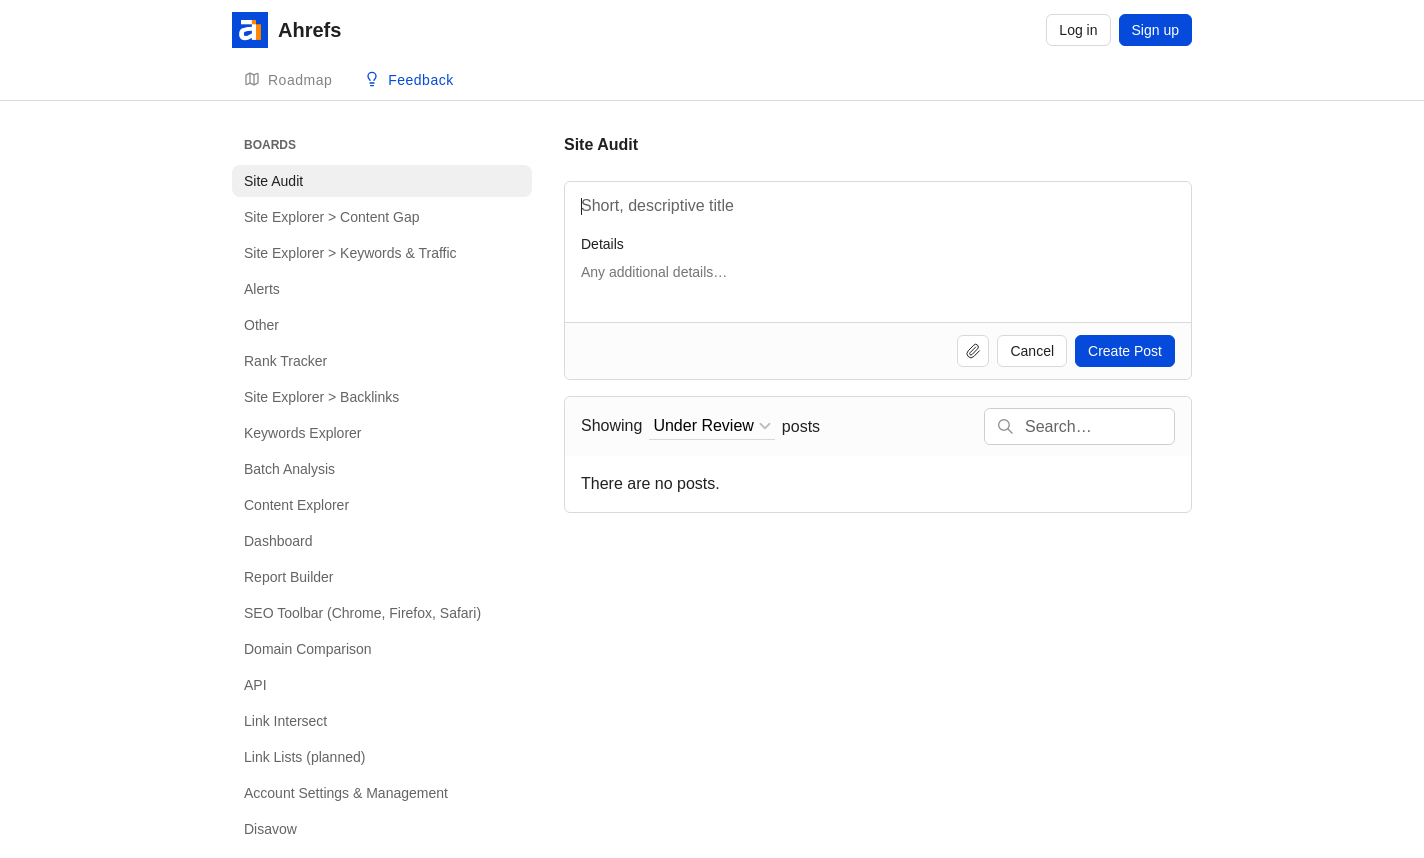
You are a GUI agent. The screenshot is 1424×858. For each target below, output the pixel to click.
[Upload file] (973, 351)
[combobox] (711, 426)
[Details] (878, 282)
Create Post (1125, 351)
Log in (1078, 30)
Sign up (1155, 30)
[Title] (878, 206)
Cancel (1032, 351)
